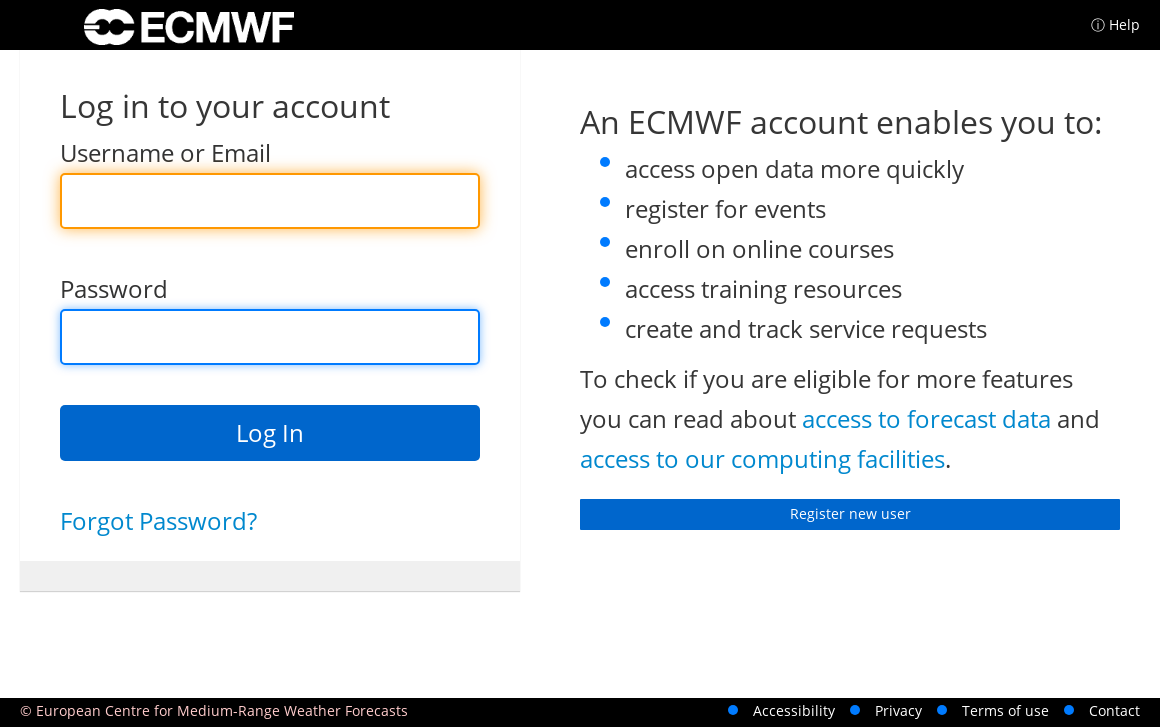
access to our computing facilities (762, 458)
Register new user (850, 513)
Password (114, 288)
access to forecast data (926, 418)
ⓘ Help (1115, 24)
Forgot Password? (158, 520)
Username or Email (165, 152)
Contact (1114, 710)
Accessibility (794, 710)
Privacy (898, 710)
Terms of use (1005, 710)
